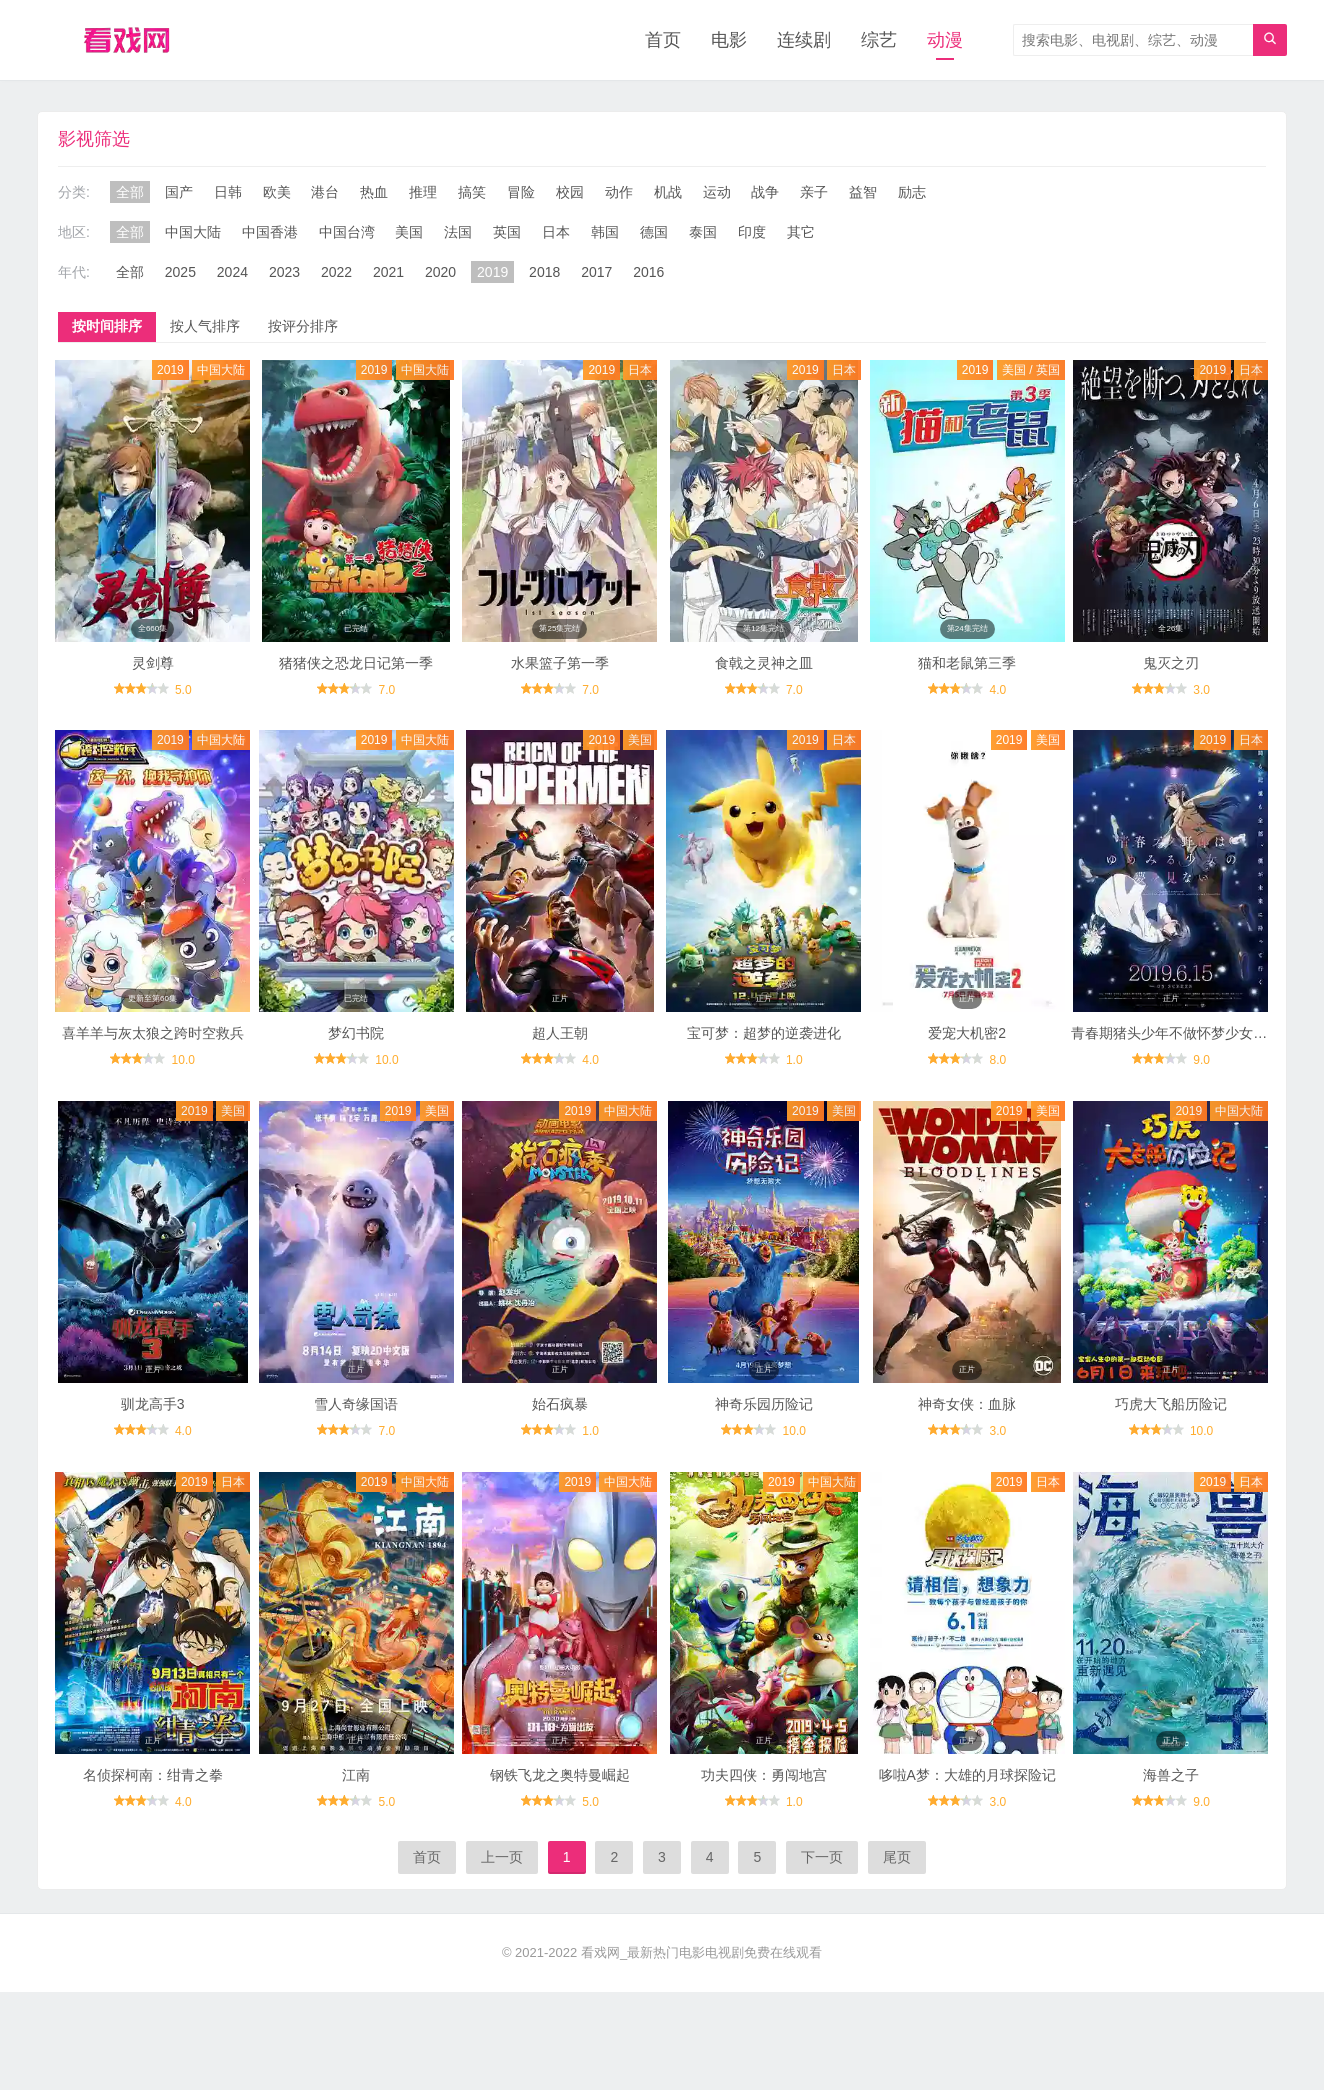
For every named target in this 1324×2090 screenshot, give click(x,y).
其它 (801, 232)
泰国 (703, 232)
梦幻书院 (356, 1033)
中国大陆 (193, 232)
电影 (729, 40)
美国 (409, 232)
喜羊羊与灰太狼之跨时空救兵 (153, 1033)
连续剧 (804, 40)
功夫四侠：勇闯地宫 (764, 1775)
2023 (284, 272)
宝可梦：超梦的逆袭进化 (764, 1033)
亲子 (814, 192)
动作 (619, 192)
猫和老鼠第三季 (967, 663)
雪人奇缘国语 (356, 1404)
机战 (668, 192)
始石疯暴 (560, 1404)
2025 (180, 272)
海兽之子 (1171, 1775)
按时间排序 (107, 326)
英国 (507, 232)
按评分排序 (303, 326)
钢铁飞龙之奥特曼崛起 (560, 1775)
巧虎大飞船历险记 (1171, 1404)
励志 (912, 192)
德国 (654, 232)
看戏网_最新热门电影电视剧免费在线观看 (701, 1952)
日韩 (228, 192)
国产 (179, 192)
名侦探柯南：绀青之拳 (153, 1775)
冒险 (521, 192)
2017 (596, 272)
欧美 (277, 192)
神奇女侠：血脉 (967, 1404)
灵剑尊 (153, 663)
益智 (863, 192)
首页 (663, 40)
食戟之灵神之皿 (764, 663)
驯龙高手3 (153, 1404)
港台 (325, 192)
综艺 (879, 40)
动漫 (945, 40)
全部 (130, 192)
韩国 (605, 232)
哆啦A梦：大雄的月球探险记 (967, 1775)
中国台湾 (347, 232)
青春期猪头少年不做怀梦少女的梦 (1176, 1033)
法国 (458, 232)
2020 (440, 272)
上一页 (502, 1857)
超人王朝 (560, 1033)
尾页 (897, 1857)
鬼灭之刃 (1171, 663)
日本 (556, 232)
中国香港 (270, 232)
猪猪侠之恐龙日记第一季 (356, 663)
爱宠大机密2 (967, 1033)
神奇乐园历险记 (764, 1404)
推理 (423, 192)
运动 (717, 192)
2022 (336, 272)
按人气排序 (205, 326)
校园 (570, 192)
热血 (374, 192)
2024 (232, 272)
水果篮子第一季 (560, 663)
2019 (492, 272)
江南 (356, 1775)
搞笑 (472, 192)
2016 (648, 272)
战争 (765, 192)
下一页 (822, 1857)
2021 (388, 272)
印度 (752, 232)
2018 (544, 272)
